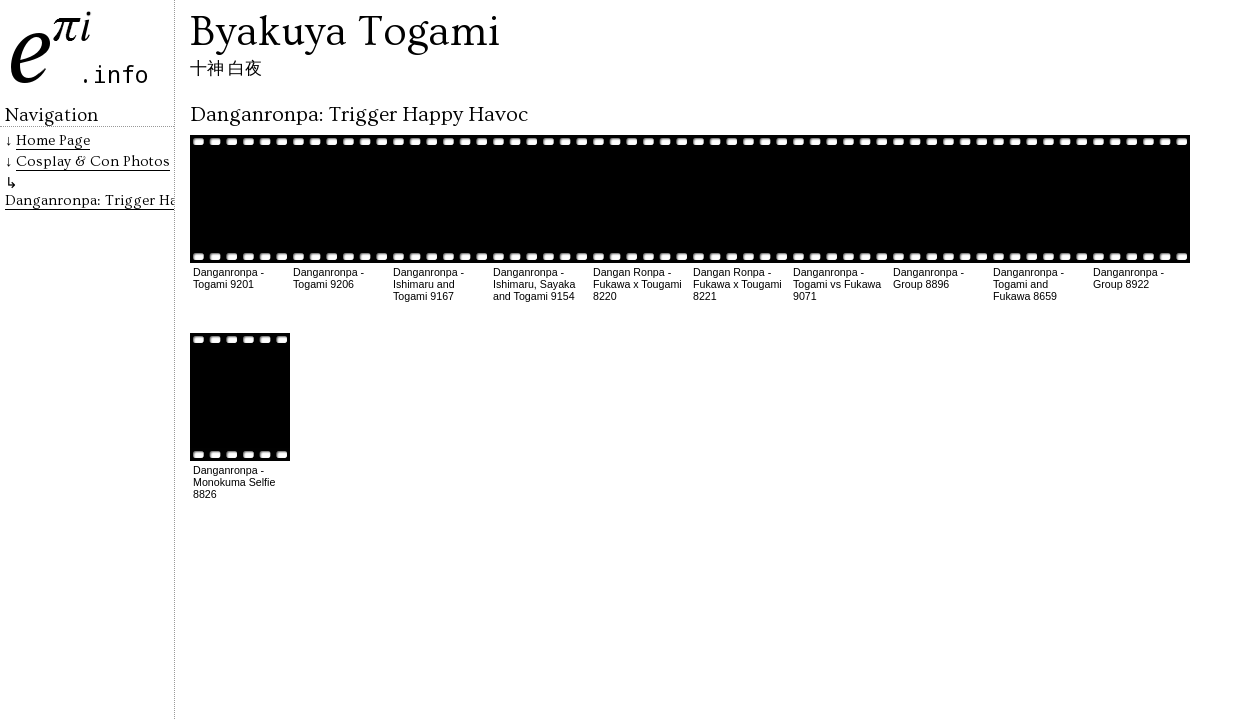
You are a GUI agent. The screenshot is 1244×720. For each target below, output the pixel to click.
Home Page (53, 140)
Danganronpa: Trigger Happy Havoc (126, 200)
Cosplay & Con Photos (93, 161)
